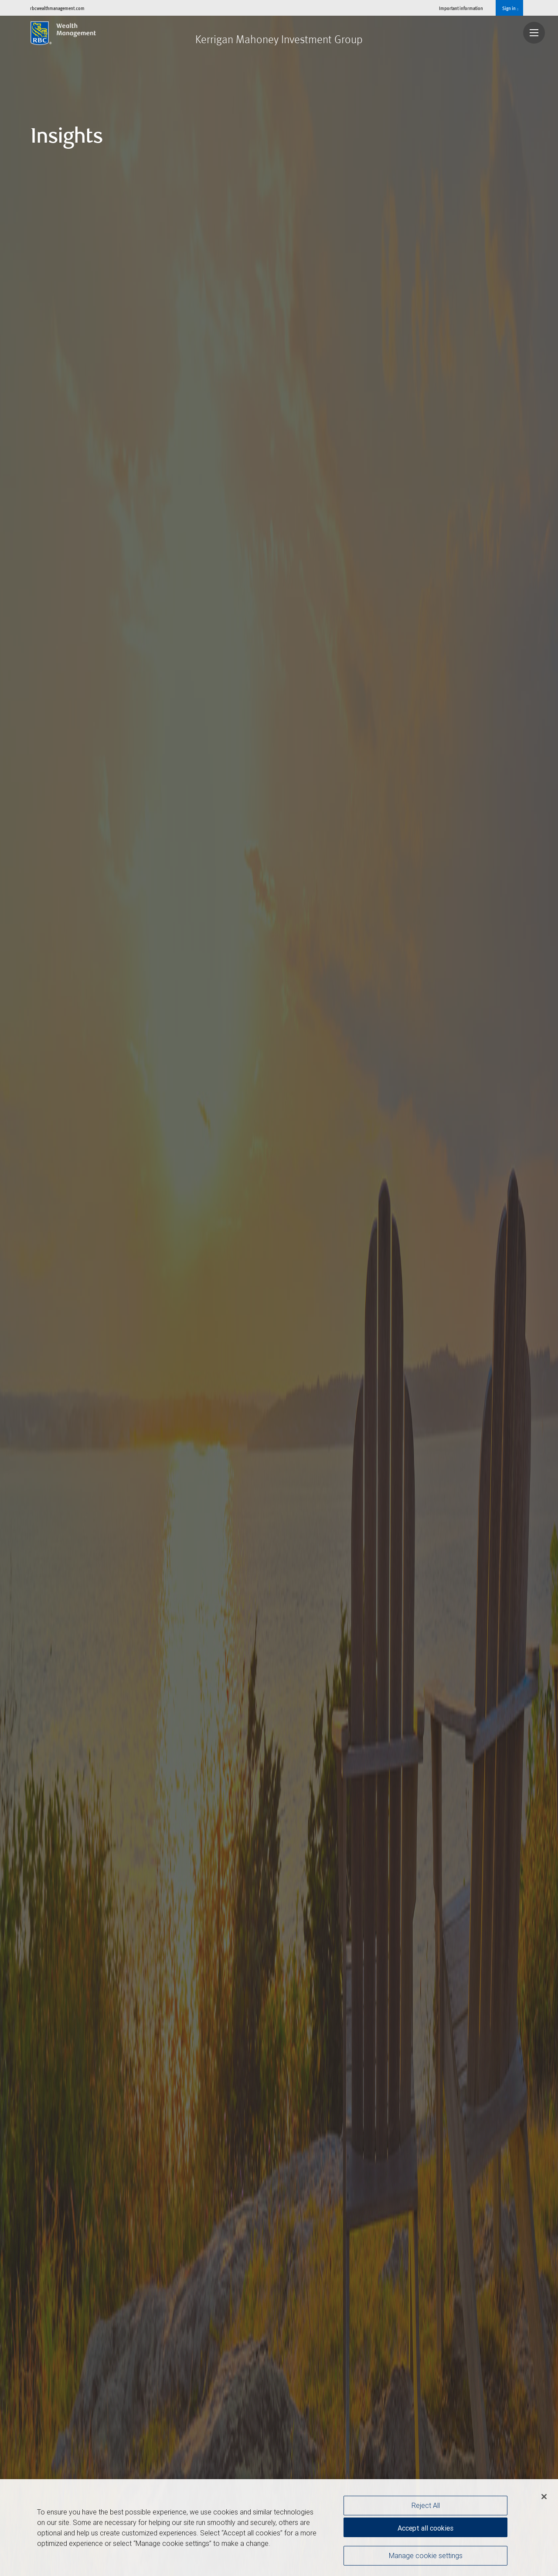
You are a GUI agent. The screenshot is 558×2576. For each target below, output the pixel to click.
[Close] (544, 2496)
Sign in (510, 8)
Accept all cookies (425, 2528)
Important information (461, 8)
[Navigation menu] (534, 33)
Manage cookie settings (426, 2555)
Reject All (426, 2505)
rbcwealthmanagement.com (57, 8)
